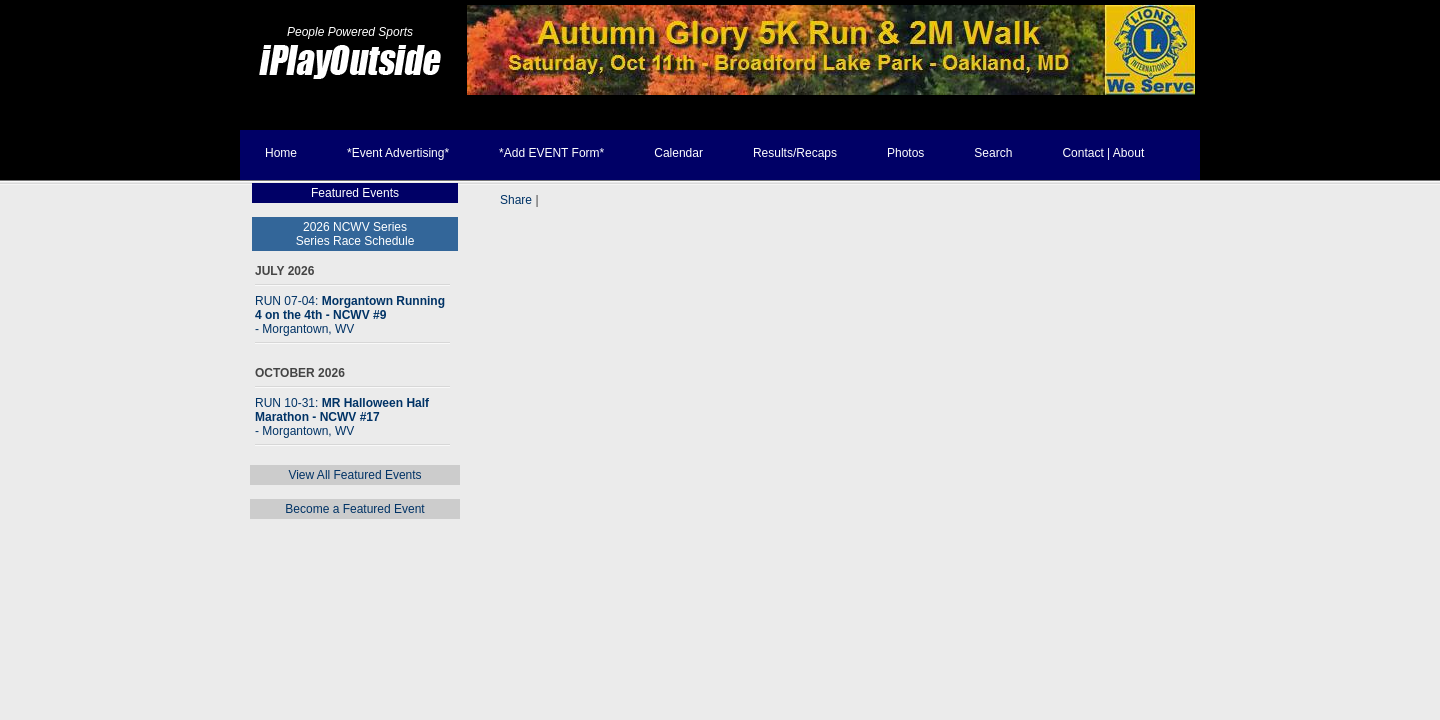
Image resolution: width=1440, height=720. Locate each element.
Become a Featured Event (354, 509)
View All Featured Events (354, 475)
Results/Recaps (795, 153)
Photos (905, 153)
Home (281, 153)
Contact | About (1103, 153)
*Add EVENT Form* (551, 153)
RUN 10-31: (342, 417)
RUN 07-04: (350, 315)
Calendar (678, 153)
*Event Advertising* (398, 153)
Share (516, 200)
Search (993, 153)
